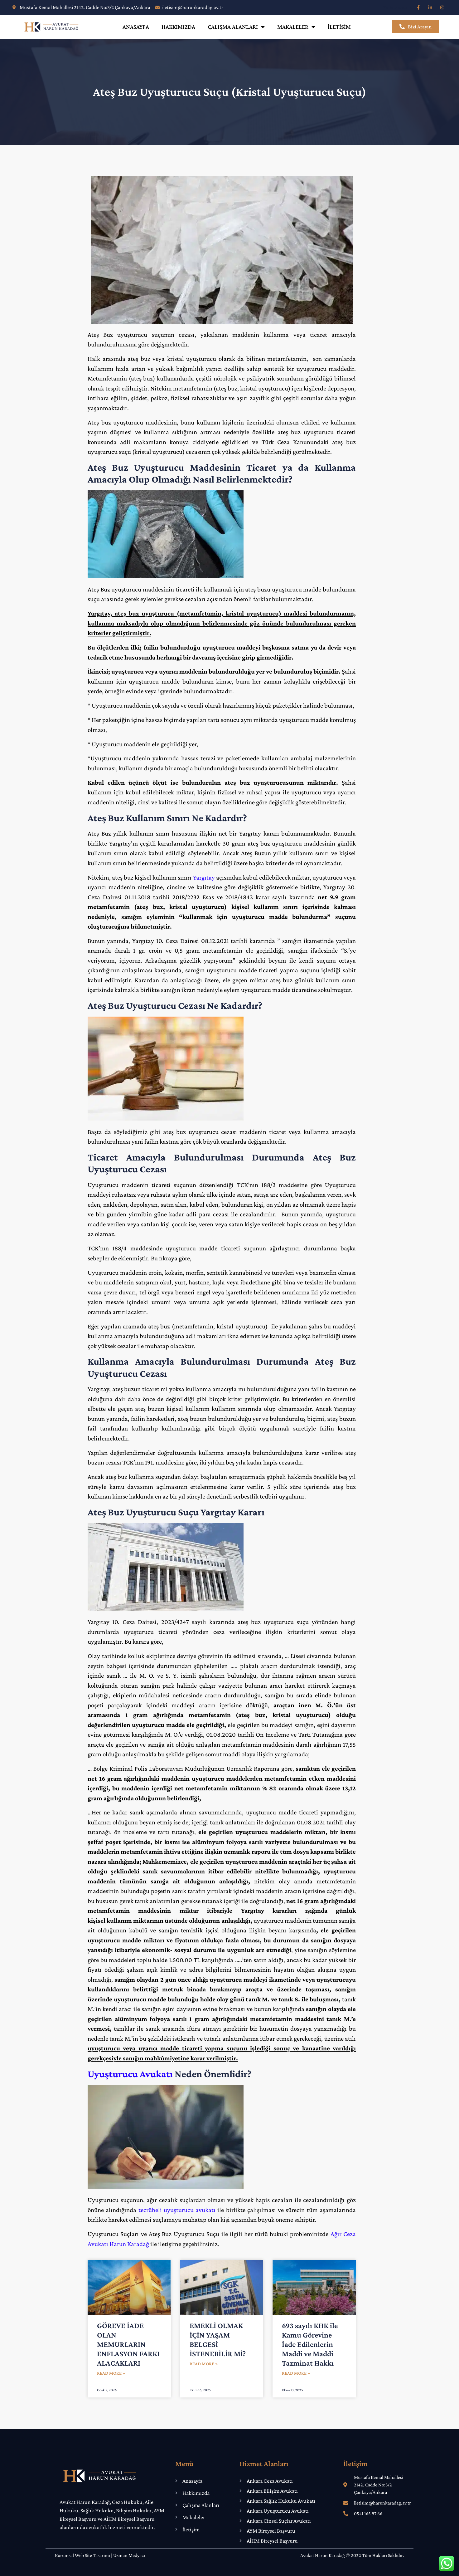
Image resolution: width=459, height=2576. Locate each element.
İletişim (339, 26)
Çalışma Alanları (236, 27)
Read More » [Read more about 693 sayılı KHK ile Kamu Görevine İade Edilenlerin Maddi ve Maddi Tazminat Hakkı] (296, 2373)
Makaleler (296, 27)
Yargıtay (204, 877)
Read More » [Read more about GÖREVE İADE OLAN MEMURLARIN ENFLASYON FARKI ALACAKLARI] (111, 2373)
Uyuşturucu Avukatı (130, 2073)
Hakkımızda (178, 26)
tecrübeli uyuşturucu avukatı (177, 2210)
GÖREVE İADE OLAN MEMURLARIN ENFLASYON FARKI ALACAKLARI (128, 2344)
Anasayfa (136, 26)
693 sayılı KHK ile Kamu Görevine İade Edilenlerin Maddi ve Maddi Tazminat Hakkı (310, 2344)
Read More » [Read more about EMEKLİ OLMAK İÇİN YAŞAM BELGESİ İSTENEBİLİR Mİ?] (204, 2363)
